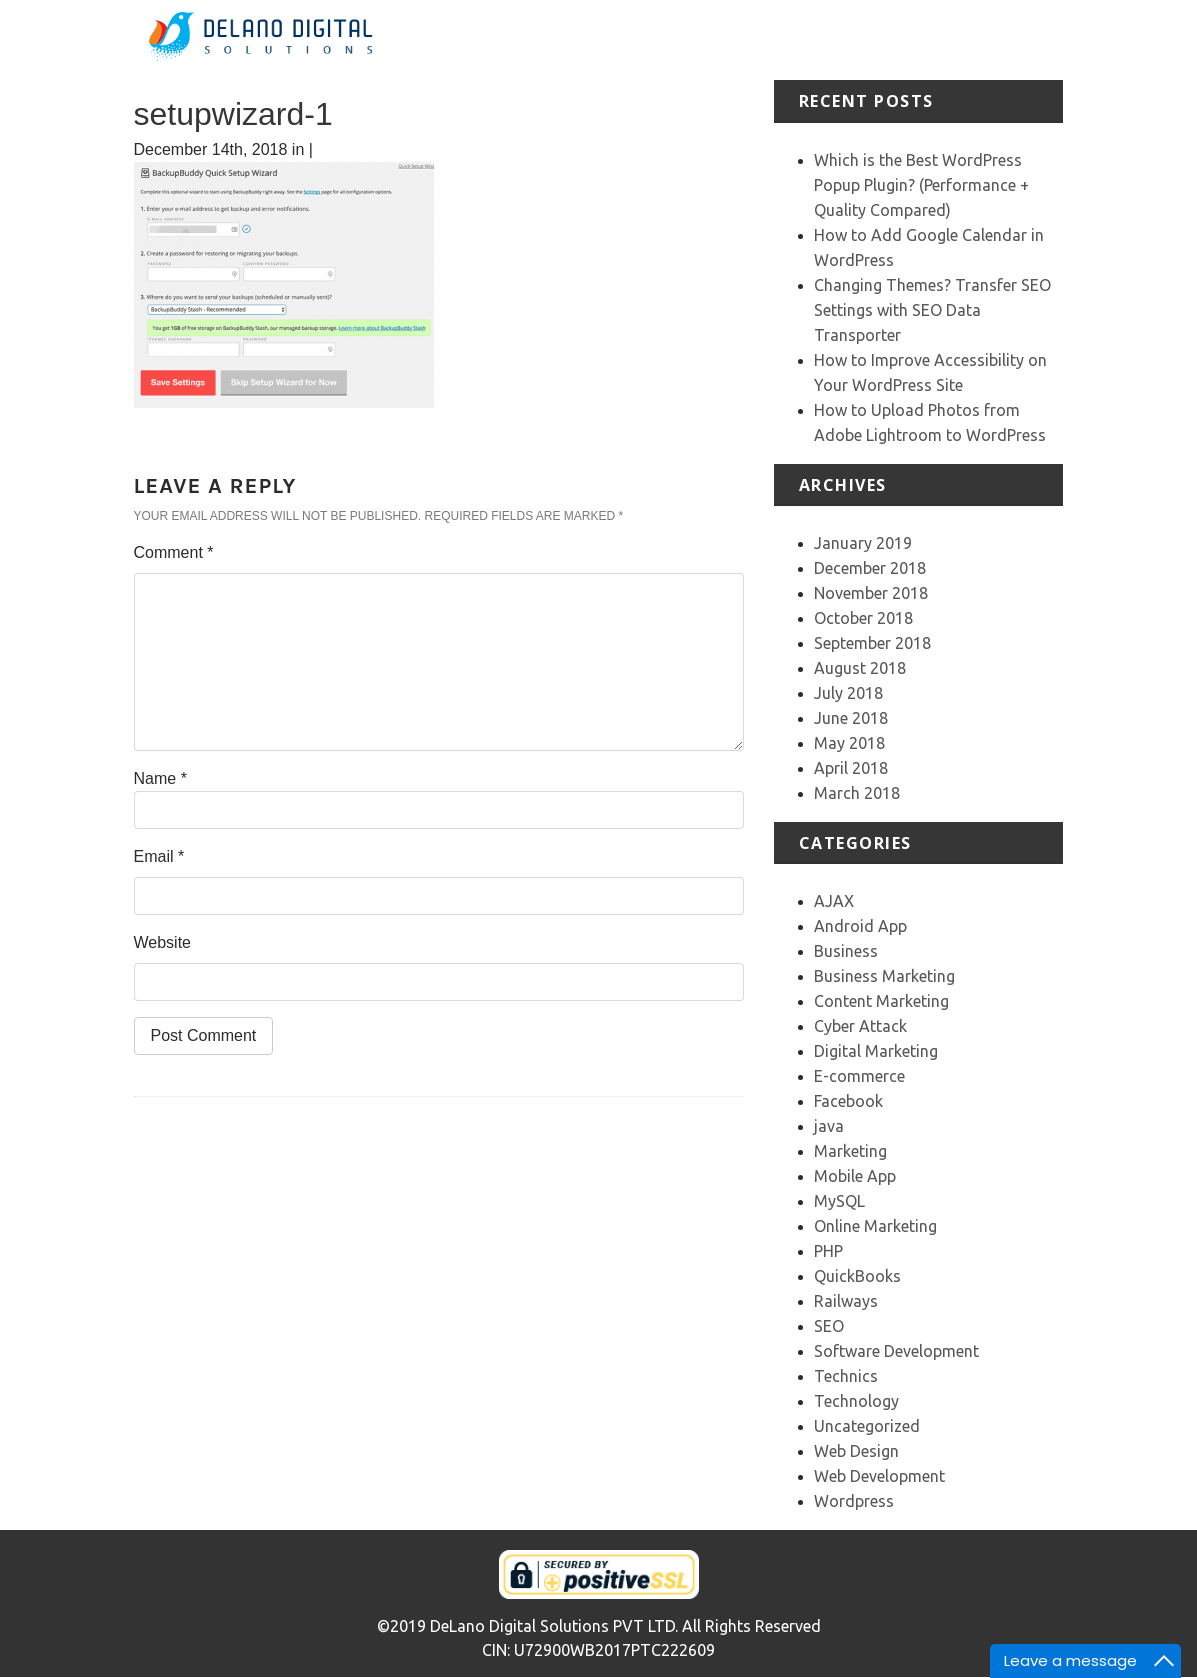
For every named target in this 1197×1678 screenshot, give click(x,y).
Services (776, 27)
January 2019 (863, 543)
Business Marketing (884, 976)
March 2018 (857, 793)
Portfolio (852, 27)
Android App (860, 926)
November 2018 (871, 593)
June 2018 (851, 718)
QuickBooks (857, 1276)
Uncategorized (867, 1426)
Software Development (896, 1351)
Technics (846, 1376)
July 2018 (848, 693)
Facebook (848, 1101)
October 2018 (863, 618)
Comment (174, 552)
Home (642, 27)
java (829, 1126)
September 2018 (872, 643)
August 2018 (860, 668)
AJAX (834, 901)
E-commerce (859, 1076)
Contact (1090, 27)
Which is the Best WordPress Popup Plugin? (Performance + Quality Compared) (921, 185)
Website (163, 942)
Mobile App (855, 1176)
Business (846, 951)
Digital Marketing (876, 1051)
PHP (828, 1251)
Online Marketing (875, 1226)
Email (159, 856)
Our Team (1013, 39)
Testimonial (938, 27)
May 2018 (849, 743)
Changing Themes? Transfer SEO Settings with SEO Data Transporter (932, 310)
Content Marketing (881, 1001)
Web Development (879, 1476)
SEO (829, 1326)
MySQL (839, 1201)
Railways (846, 1301)
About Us (701, 39)
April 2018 (851, 768)
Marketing (850, 1151)
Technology (856, 1401)
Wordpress (854, 1501)
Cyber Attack (860, 1026)
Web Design (856, 1451)
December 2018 (870, 568)
